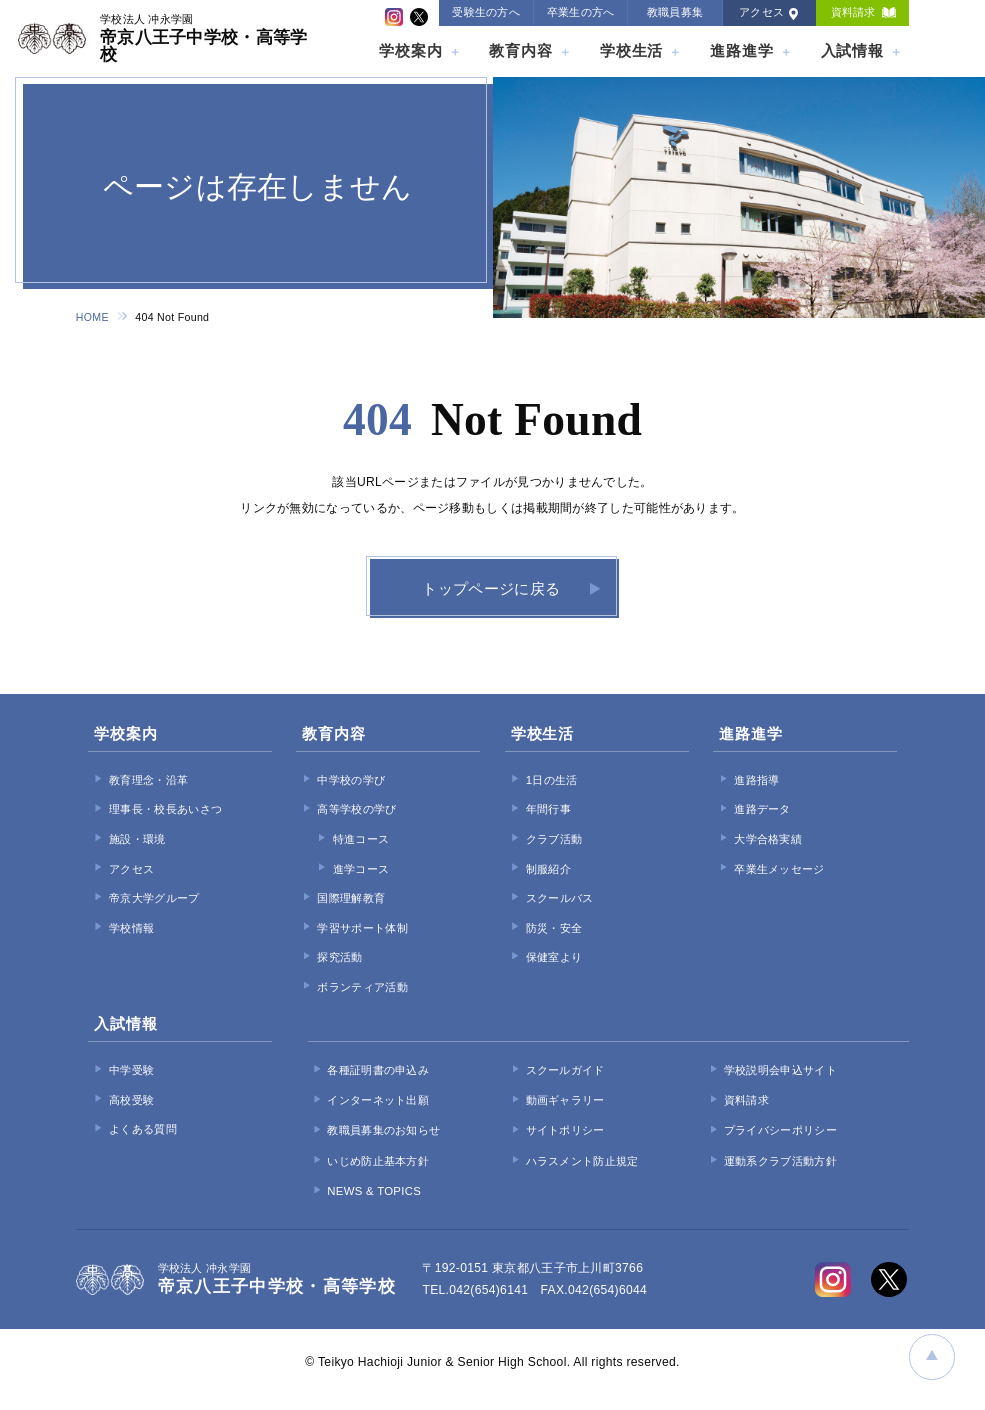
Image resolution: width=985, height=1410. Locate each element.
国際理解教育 (351, 900)
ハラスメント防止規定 (582, 1162)
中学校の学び (351, 781)
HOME (92, 317)
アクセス (761, 12)
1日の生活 (552, 781)
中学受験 (131, 1072)
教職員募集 (675, 12)
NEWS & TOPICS (374, 1192)
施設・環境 (137, 840)
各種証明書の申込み (378, 1071)
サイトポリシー (565, 1132)
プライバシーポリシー (780, 1132)
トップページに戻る (491, 589)
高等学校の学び (356, 811)
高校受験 (131, 1101)
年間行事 (548, 811)
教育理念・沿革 (148, 781)
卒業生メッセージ (779, 870)
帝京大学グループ (154, 900)
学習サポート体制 (362, 929)
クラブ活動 (554, 840)
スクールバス (560, 900)
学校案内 (411, 50)
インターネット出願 (378, 1101)
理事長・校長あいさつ (165, 811)
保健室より (554, 959)
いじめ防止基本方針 (378, 1162)
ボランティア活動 (362, 988)
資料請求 (853, 12)
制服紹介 (548, 870)
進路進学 (742, 50)
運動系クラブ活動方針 (780, 1162)
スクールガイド (565, 1071)
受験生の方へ (486, 12)
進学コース (361, 870)
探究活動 (339, 959)
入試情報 (853, 50)
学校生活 (632, 50)
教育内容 (521, 50)
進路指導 (756, 781)
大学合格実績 (768, 840)
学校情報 (131, 929)
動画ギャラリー (565, 1101)
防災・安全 (554, 929)
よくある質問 (143, 1131)
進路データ (762, 811)
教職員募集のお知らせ (383, 1132)
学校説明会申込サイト (780, 1071)
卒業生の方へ (581, 12)
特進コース (361, 840)
